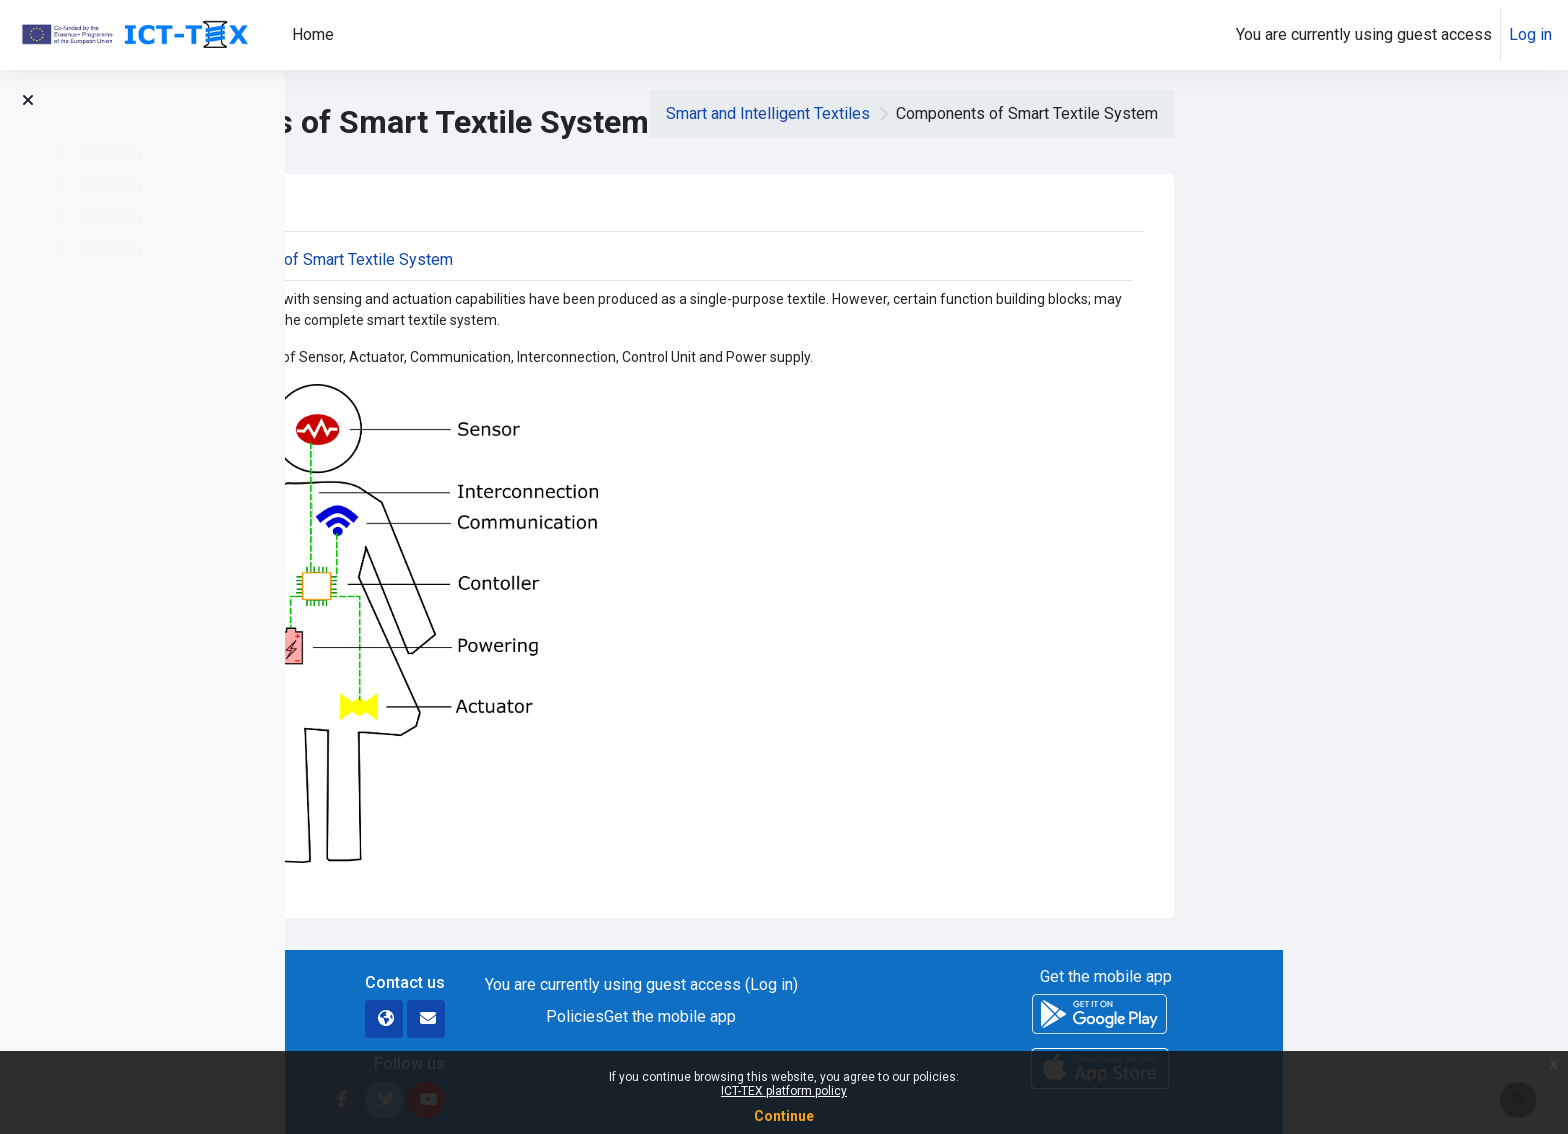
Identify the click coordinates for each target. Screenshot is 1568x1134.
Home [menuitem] (313, 34)
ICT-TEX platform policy (784, 1091)
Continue (784, 1116)
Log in (1530, 34)
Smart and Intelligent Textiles (1053, 113)
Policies (861, 1016)
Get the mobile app (956, 1016)
